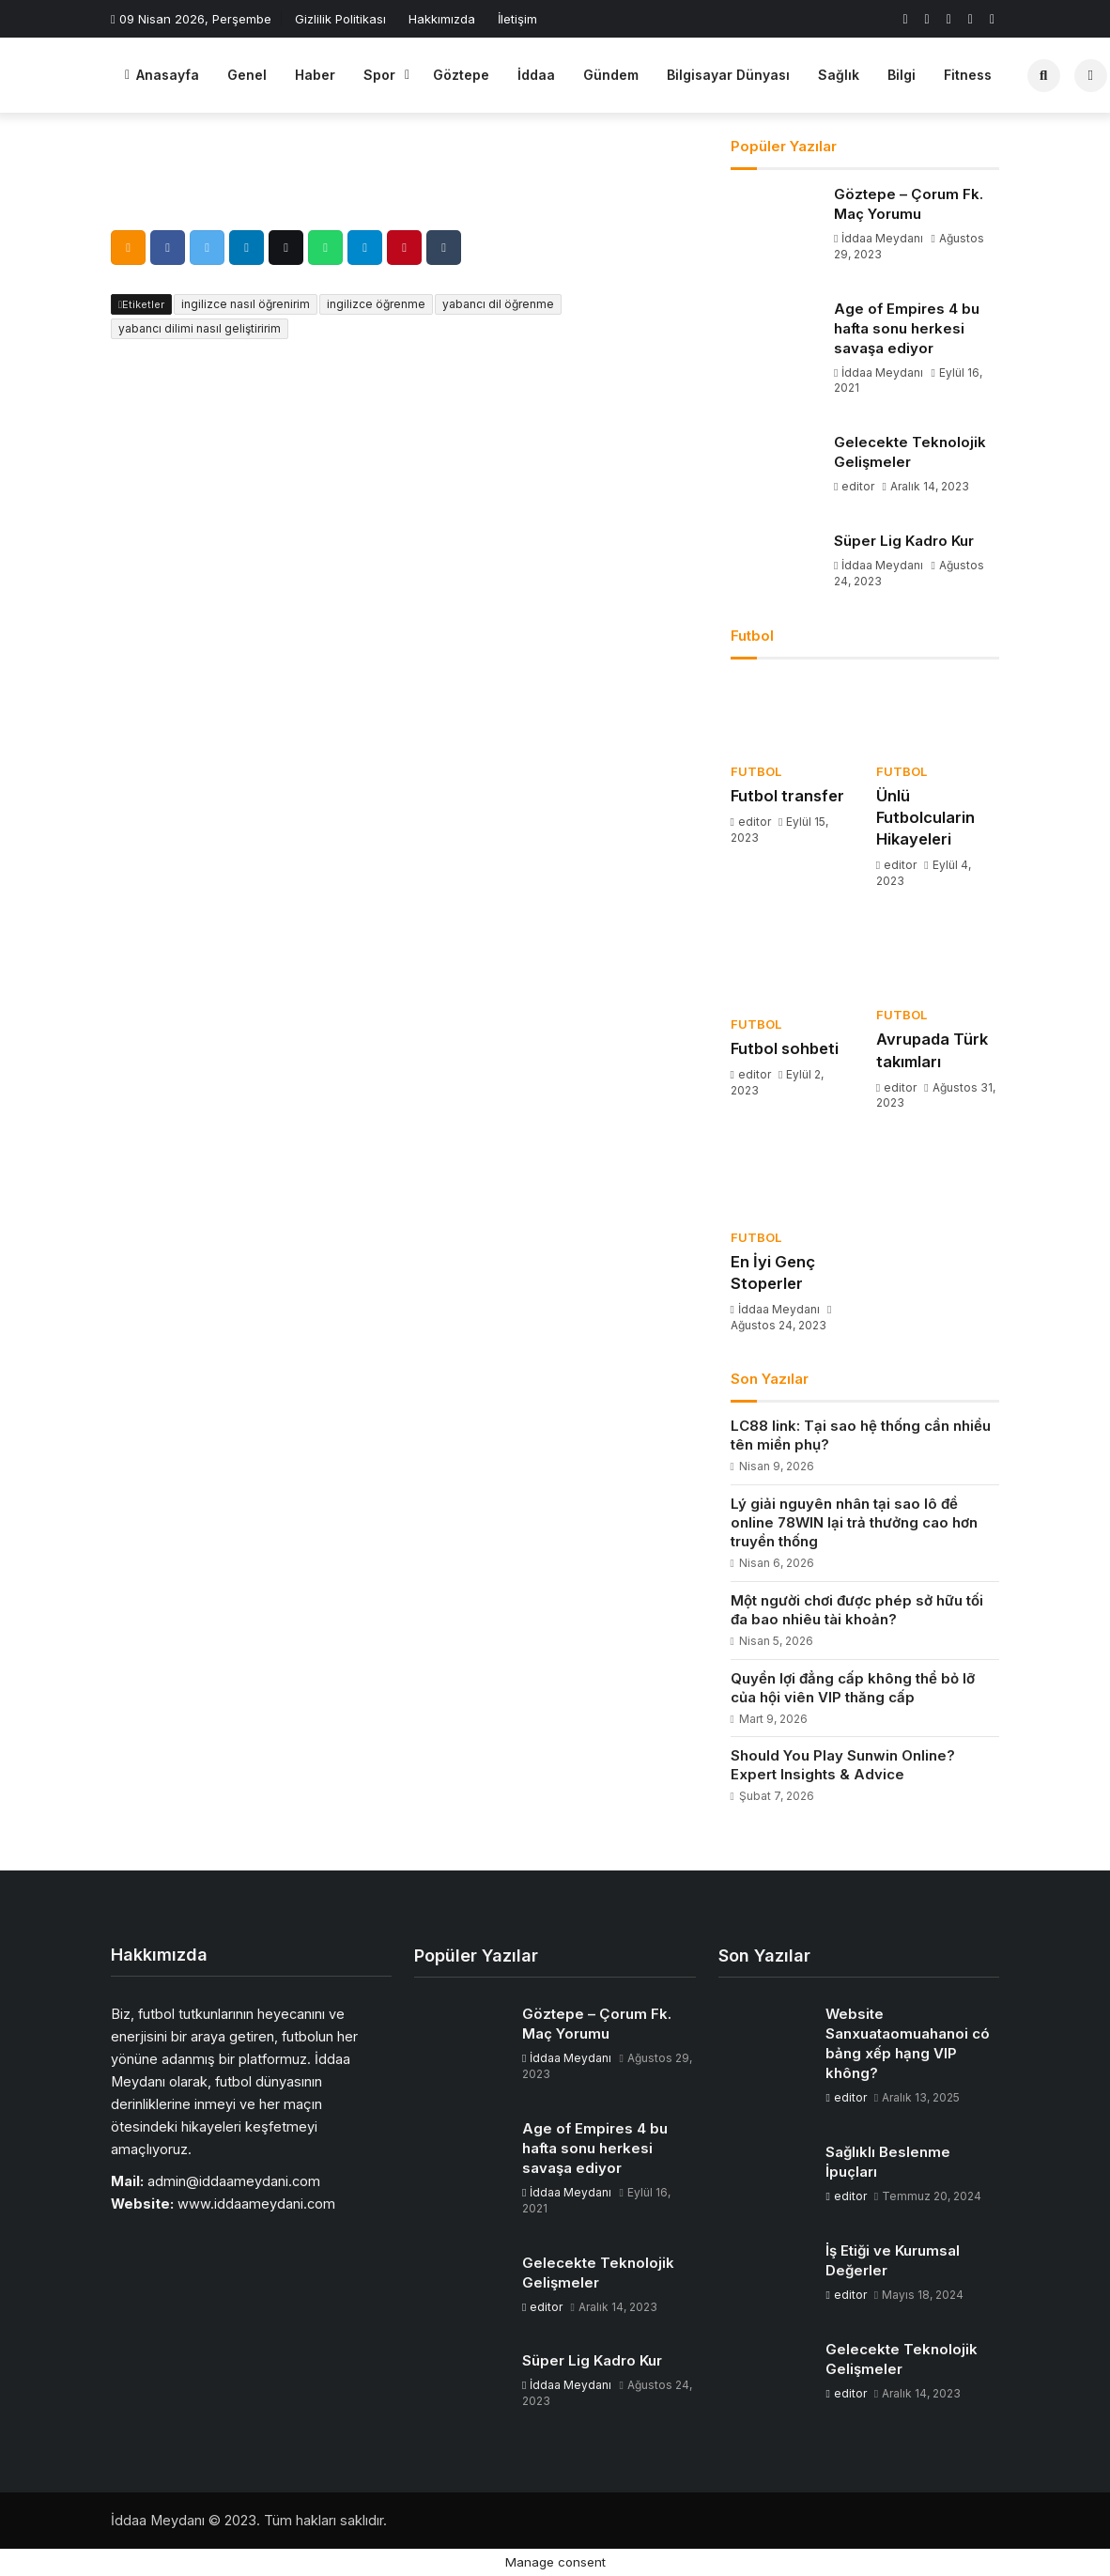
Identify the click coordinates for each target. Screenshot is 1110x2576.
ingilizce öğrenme (376, 304)
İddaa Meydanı (880, 238)
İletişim (517, 18)
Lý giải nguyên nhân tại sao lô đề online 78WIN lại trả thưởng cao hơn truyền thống (854, 1522)
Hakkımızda (442, 18)
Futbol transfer (787, 795)
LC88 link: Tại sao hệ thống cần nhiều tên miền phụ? (861, 1435)
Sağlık (838, 75)
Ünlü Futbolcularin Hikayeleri (925, 817)
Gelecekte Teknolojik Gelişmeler (910, 452)
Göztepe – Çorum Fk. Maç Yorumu (908, 204)
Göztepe (461, 75)
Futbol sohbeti (785, 1048)
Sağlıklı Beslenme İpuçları (887, 2161)
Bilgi (901, 75)
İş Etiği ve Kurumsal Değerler (892, 2260)
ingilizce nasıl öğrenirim (245, 304)
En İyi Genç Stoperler (773, 1272)
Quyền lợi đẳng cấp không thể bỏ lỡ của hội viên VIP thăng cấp (853, 1687)
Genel (247, 75)
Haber (315, 75)
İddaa (536, 75)
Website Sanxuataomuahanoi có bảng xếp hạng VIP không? (907, 2043)
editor (855, 486)
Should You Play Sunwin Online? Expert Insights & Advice (843, 1764)
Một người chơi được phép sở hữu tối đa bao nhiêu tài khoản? (857, 1609)
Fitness (968, 75)
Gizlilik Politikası (340, 18)
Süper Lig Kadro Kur (904, 541)
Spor (379, 75)
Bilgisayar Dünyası (728, 75)
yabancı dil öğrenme (498, 304)
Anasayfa (162, 75)
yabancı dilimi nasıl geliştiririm (199, 328)
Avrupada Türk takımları (932, 1050)
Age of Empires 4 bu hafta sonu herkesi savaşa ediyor (906, 328)
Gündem (611, 75)
